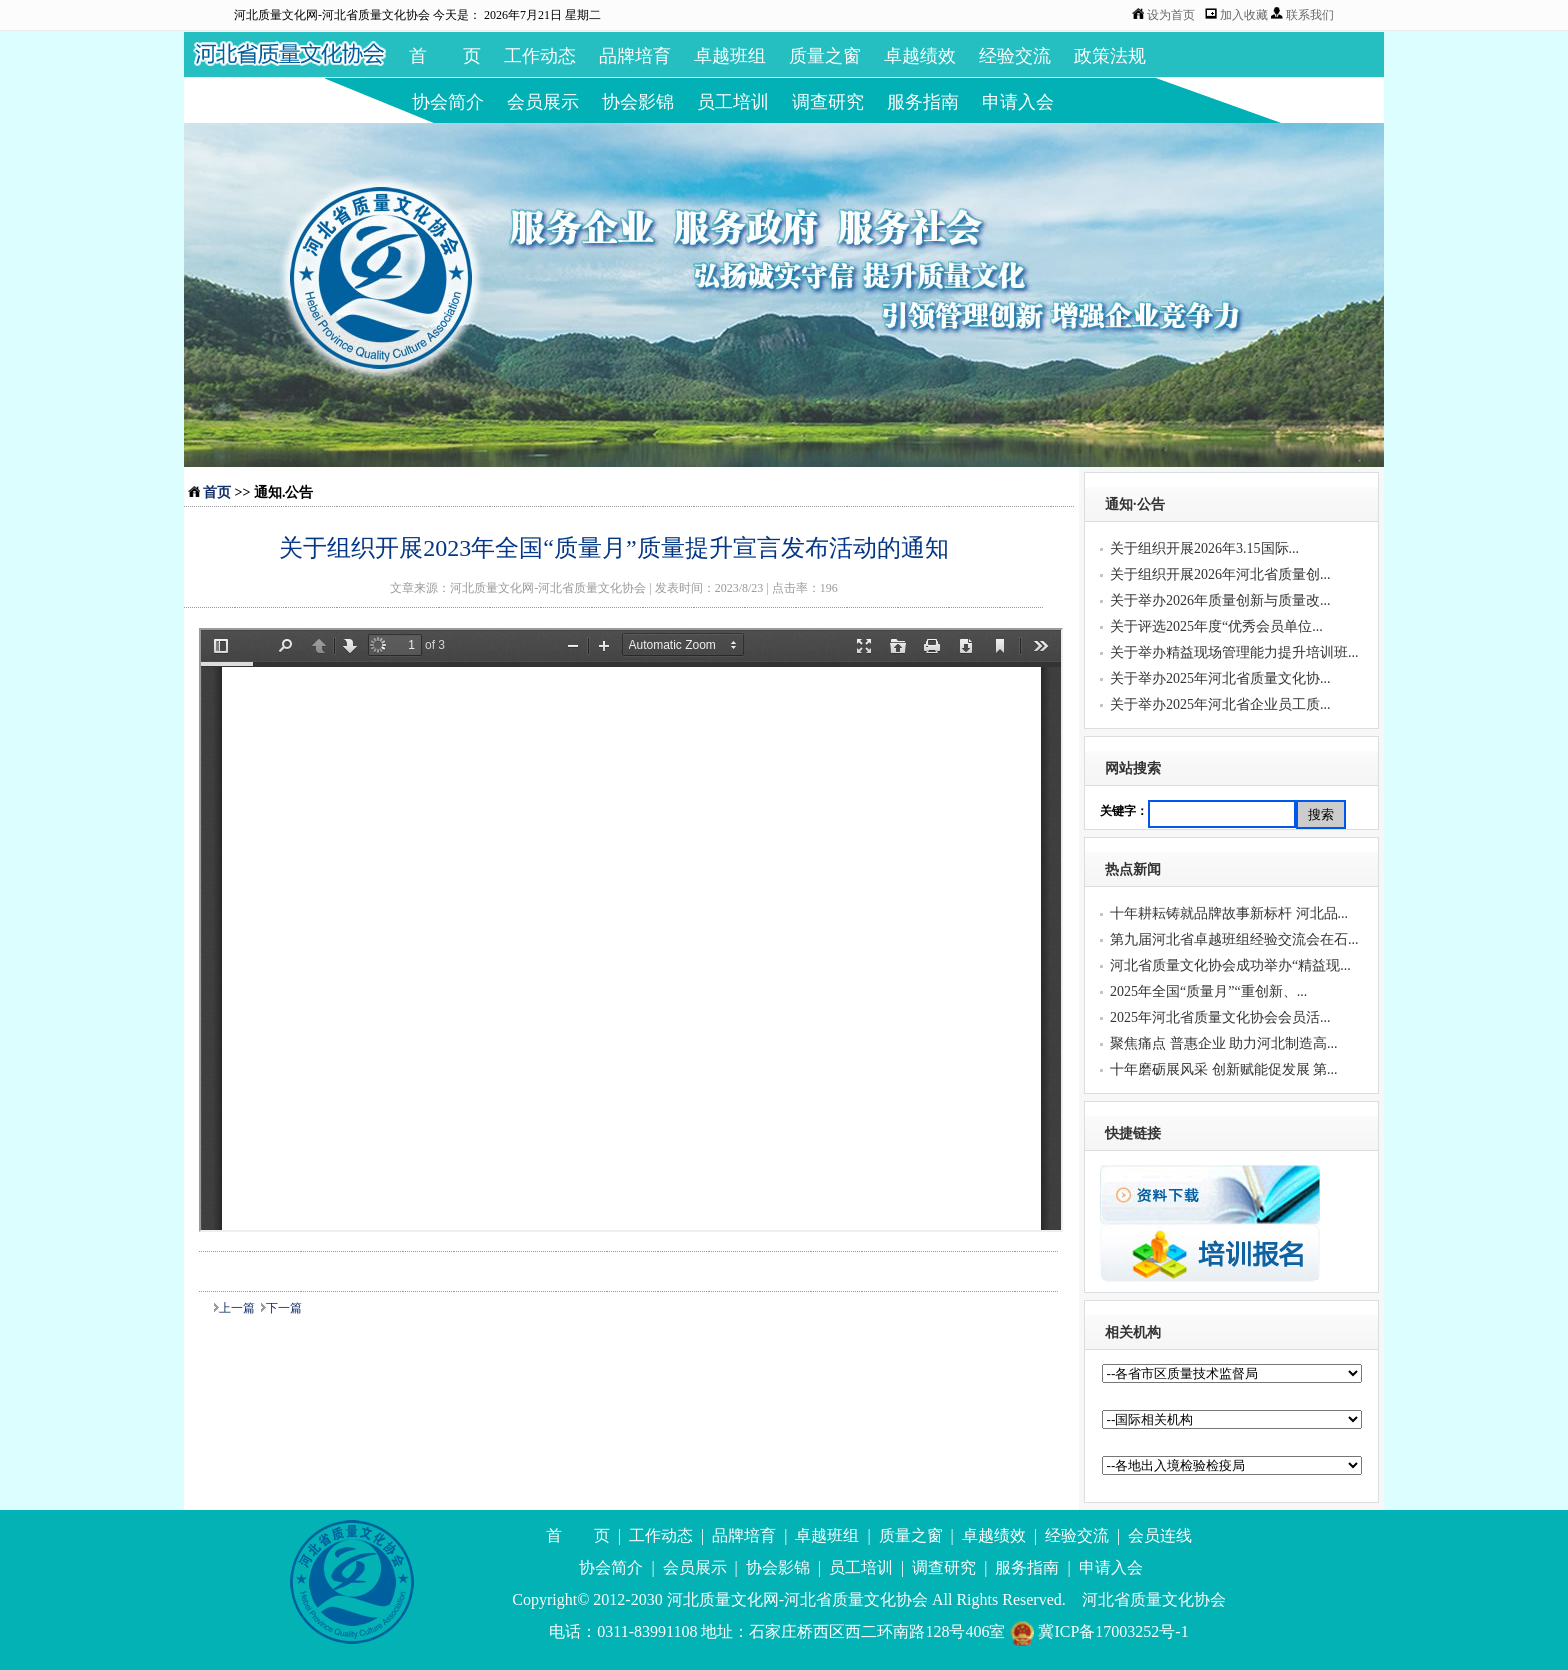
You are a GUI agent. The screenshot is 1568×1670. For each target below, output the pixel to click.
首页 (217, 492)
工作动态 (540, 56)
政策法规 (1110, 56)
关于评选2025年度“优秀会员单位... (1216, 626)
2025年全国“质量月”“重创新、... (1208, 991)
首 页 (445, 56)
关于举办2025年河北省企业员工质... (1220, 704)
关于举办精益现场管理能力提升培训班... (1234, 652)
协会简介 (448, 102)
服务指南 (923, 102)
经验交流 (1015, 56)
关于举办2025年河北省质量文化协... (1220, 678)
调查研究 (828, 102)
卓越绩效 (920, 56)
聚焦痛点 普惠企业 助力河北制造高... (1224, 1043)
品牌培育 (635, 56)
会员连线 (1160, 1535)
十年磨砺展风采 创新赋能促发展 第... (1224, 1069)
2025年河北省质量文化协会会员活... (1220, 1017)
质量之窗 (825, 56)
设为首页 (1171, 15)
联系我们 (1310, 15)
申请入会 (1018, 102)
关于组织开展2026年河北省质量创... (1220, 574)
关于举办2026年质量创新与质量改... (1220, 600)
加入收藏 (1245, 15)
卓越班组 (730, 56)
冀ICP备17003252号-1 (1098, 1631)
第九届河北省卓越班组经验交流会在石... (1234, 939)
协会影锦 (638, 102)
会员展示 (543, 102)
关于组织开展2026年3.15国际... (1204, 548)
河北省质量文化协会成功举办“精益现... (1230, 965)
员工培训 (733, 102)
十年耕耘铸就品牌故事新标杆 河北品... (1229, 913)
